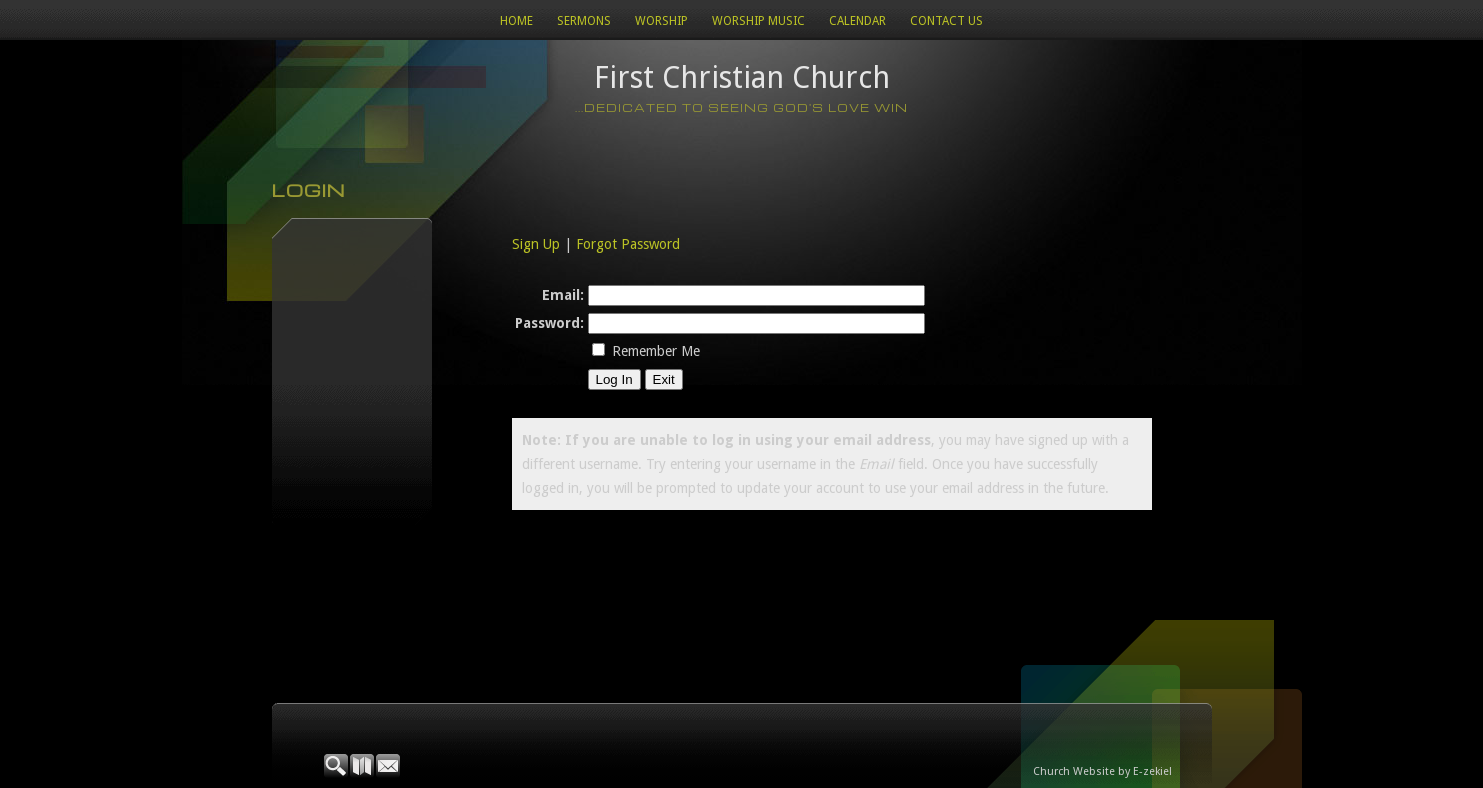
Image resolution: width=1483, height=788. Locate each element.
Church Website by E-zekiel (1102, 771)
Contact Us (946, 21)
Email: (563, 295)
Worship (661, 21)
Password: (549, 323)
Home (516, 21)
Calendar (857, 21)
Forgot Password (628, 244)
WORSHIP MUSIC (758, 21)
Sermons (584, 21)
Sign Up (536, 244)
